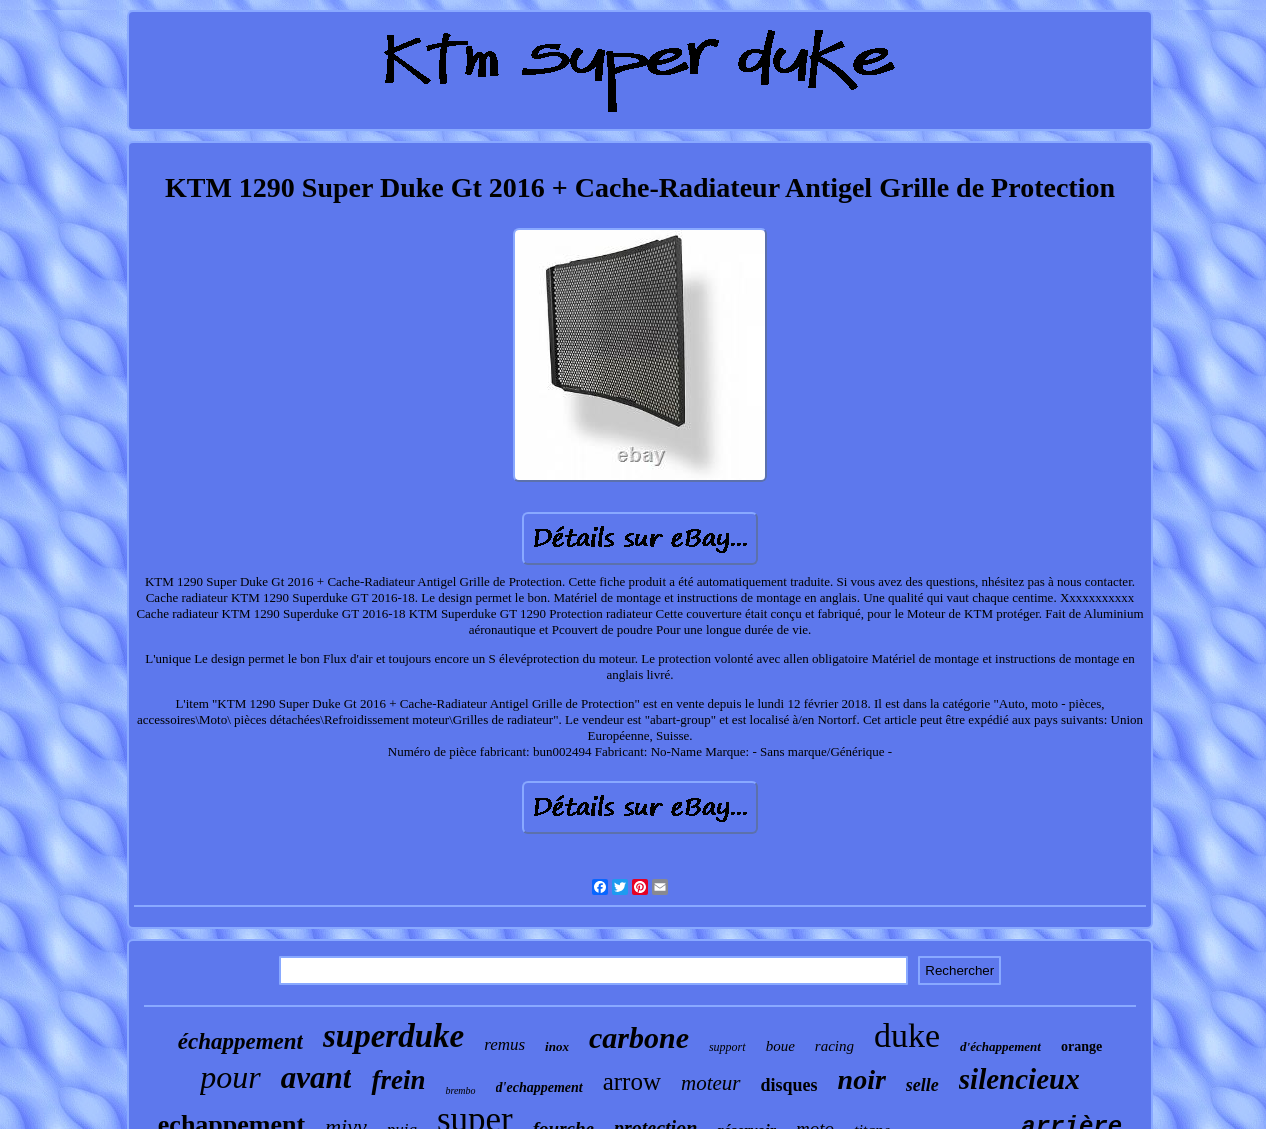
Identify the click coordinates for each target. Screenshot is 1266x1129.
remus (504, 1044)
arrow (632, 1081)
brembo (460, 1090)
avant (316, 1077)
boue (780, 1046)
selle (922, 1085)
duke (907, 1035)
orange (1081, 1046)
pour (230, 1077)
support (727, 1047)
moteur (711, 1083)
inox (557, 1046)
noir (862, 1079)
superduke (393, 1036)
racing (834, 1046)
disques (789, 1085)
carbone (639, 1037)
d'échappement (1000, 1046)
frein (398, 1080)
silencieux (1019, 1079)
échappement (240, 1041)
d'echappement (539, 1087)
